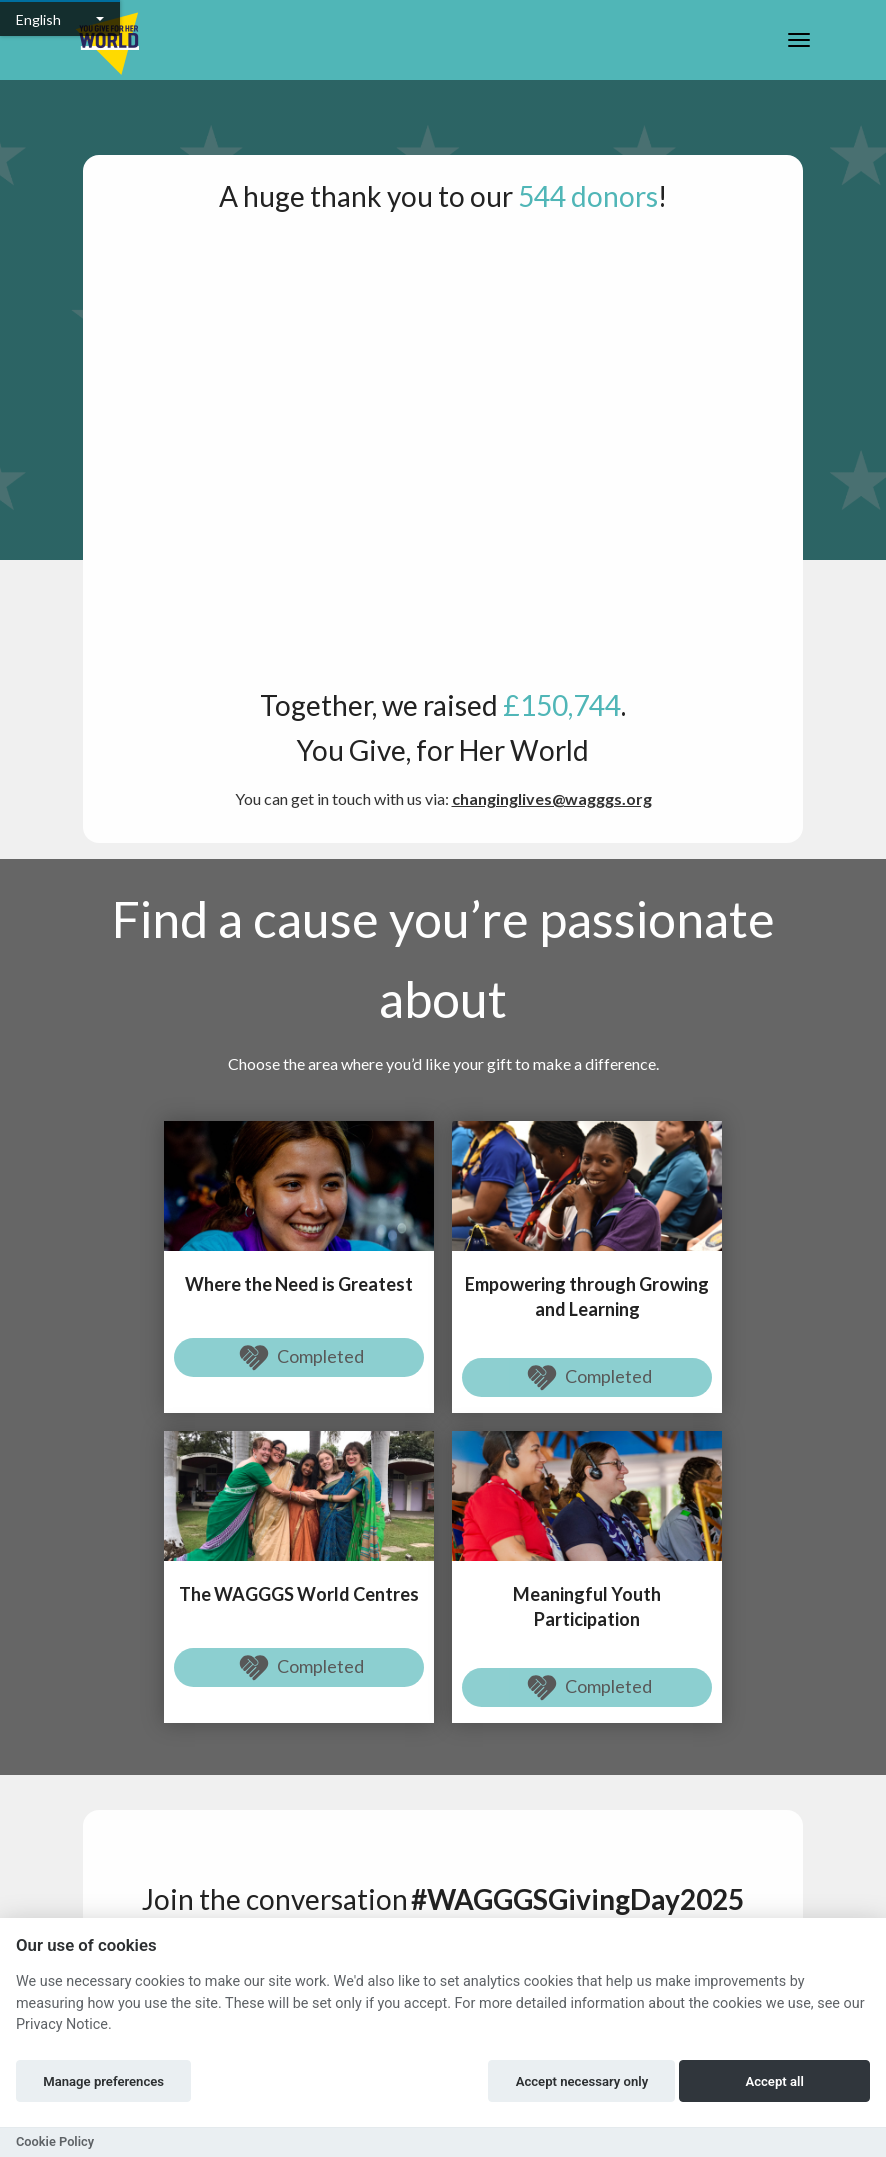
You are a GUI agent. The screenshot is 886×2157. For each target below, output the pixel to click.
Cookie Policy (55, 2141)
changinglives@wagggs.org (552, 798)
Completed (299, 1358)
